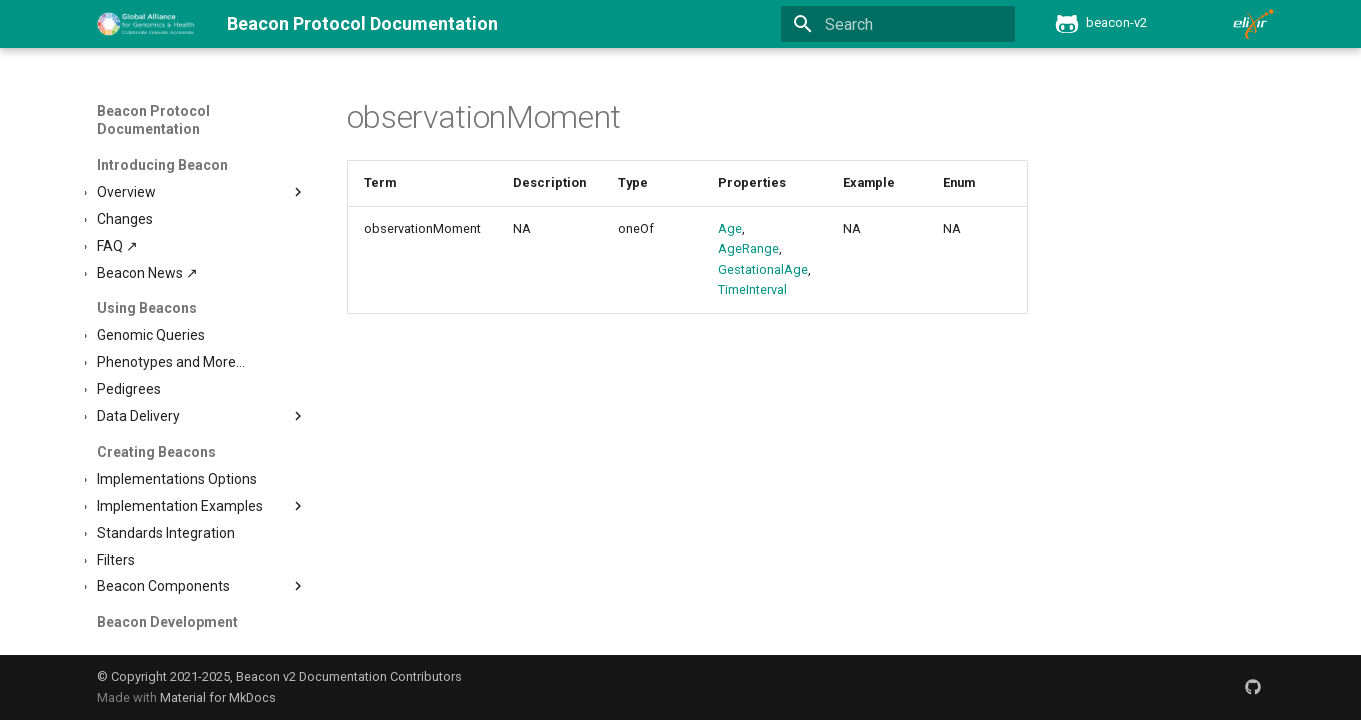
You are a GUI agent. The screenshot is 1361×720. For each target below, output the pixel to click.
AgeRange (748, 248)
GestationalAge (763, 269)
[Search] (898, 24)
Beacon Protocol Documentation (153, 120)
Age (730, 228)
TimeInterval (752, 289)
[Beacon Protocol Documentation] (146, 24)
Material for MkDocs (218, 697)
